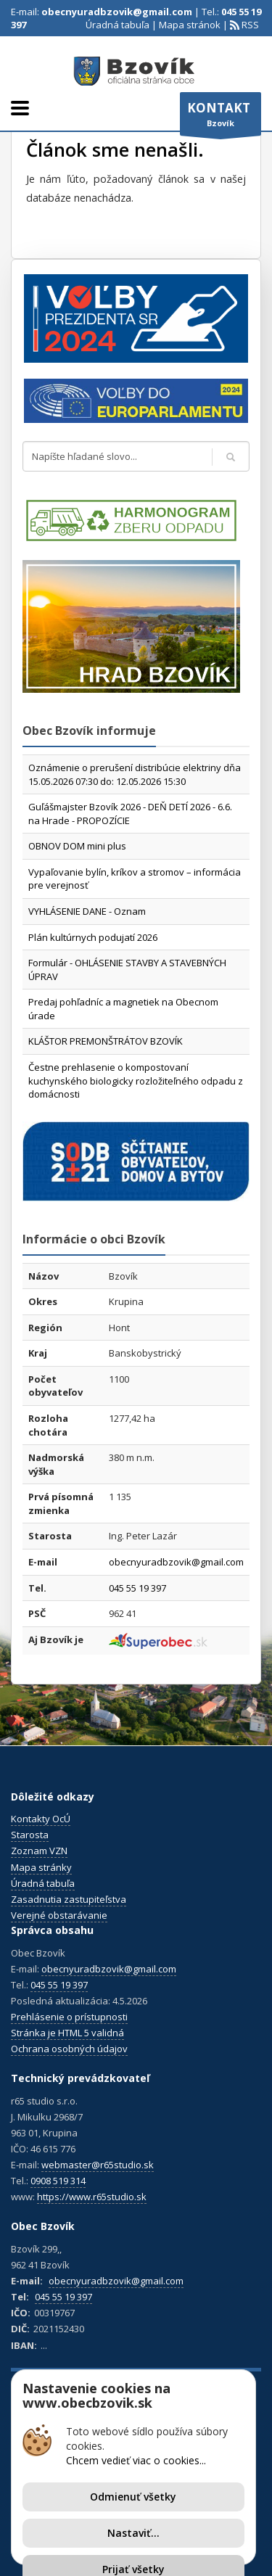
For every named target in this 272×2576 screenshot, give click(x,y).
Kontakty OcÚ (40, 1818)
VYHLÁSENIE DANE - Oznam (87, 911)
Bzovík (220, 117)
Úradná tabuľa (117, 24)
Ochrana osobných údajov (69, 2048)
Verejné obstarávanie (59, 1915)
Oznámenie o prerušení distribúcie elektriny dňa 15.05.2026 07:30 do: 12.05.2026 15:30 (134, 774)
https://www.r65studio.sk (92, 2196)
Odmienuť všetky (133, 2496)
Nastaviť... (133, 2533)
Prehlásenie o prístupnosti (69, 2016)
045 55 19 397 (137, 1587)
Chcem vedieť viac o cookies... (136, 2460)
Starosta (30, 1834)
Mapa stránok (190, 24)
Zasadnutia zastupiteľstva (68, 1899)
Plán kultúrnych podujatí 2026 (92, 937)
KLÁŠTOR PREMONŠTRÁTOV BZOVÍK (105, 1041)
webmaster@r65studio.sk (97, 2164)
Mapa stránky (41, 1867)
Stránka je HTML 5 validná (67, 2032)
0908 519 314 (58, 2180)
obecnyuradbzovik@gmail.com (116, 11)
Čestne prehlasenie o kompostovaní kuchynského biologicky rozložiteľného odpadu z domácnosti (135, 1080)
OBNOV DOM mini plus (77, 845)
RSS (249, 24)
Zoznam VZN (39, 1850)
